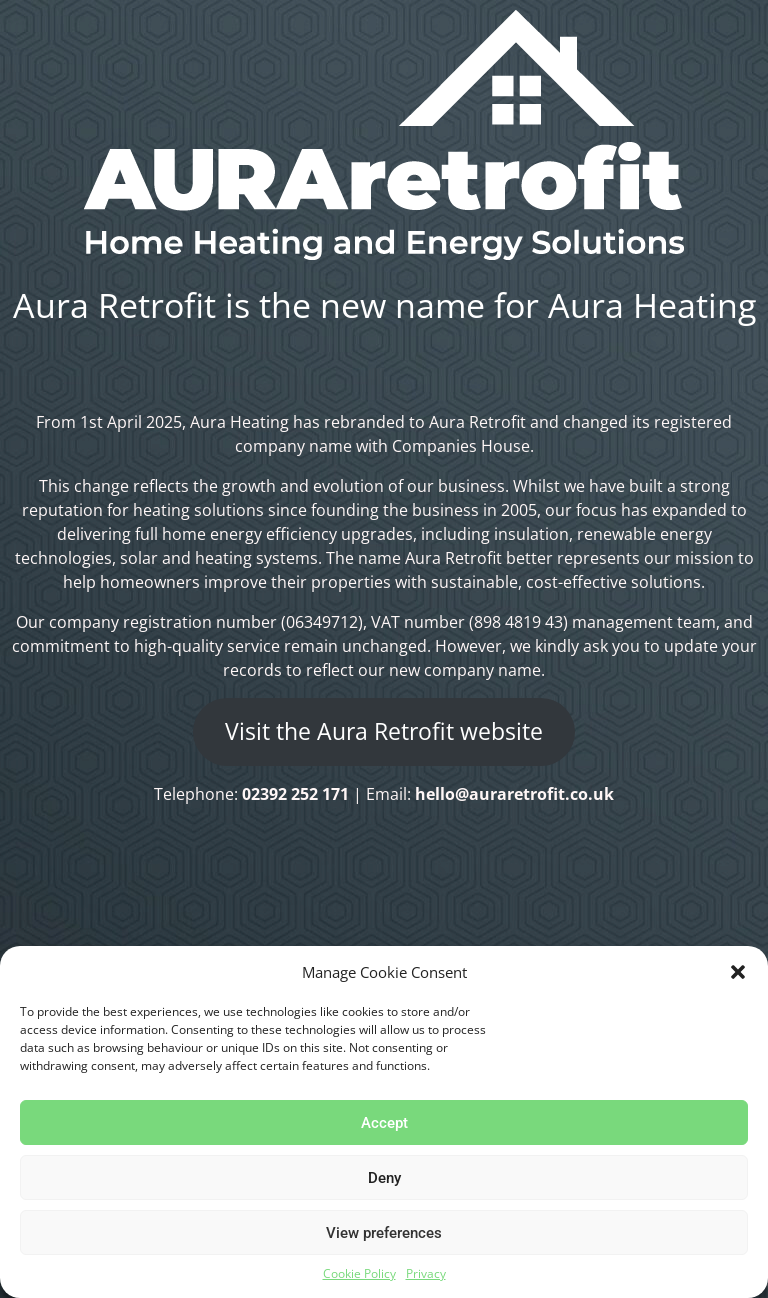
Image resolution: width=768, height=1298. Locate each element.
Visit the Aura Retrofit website (384, 731)
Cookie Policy (359, 1273)
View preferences (384, 1233)
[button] (738, 972)
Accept (384, 1123)
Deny (384, 1178)
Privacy (426, 1273)
